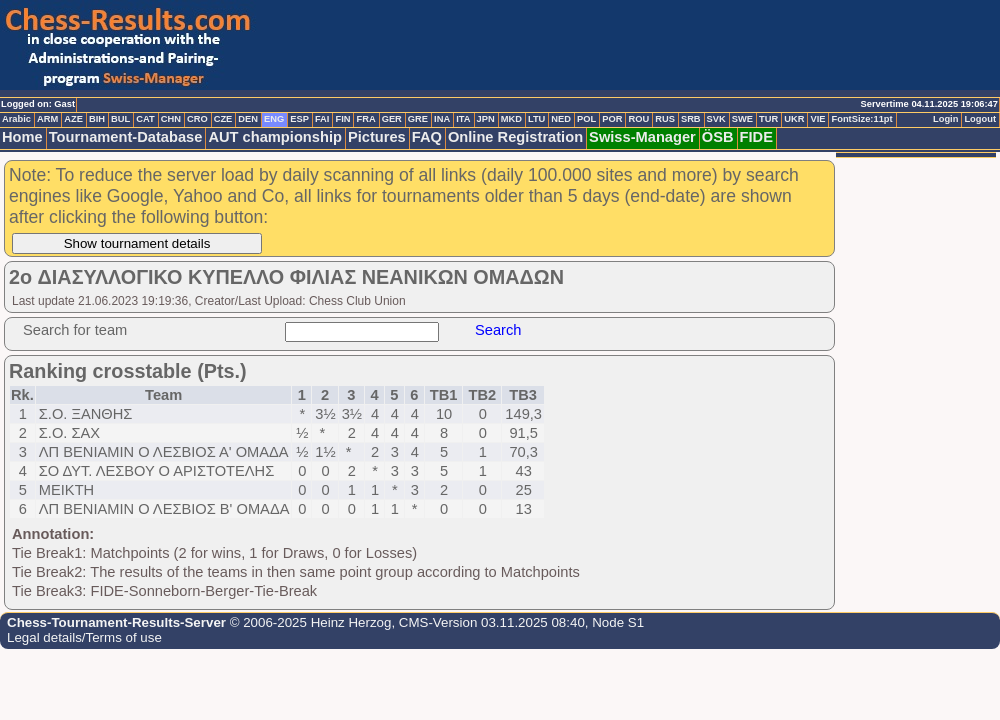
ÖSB (718, 137)
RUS (665, 119)
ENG (274, 119)
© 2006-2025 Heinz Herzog (308, 622)
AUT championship (275, 137)
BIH (97, 119)
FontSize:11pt (861, 119)
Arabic (16, 119)
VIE (817, 119)
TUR (768, 119)
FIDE (756, 137)
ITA (463, 119)
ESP (299, 119)
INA (442, 119)
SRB (691, 119)
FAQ (427, 137)
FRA (365, 119)
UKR (794, 119)
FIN (342, 119)
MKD (511, 119)
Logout (980, 119)
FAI (322, 119)
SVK (716, 119)
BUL (120, 119)
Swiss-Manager (642, 137)
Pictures (377, 137)
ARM (47, 119)
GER (392, 119)
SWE (742, 119)
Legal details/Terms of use (84, 637)
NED (561, 119)
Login (945, 119)
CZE (223, 119)
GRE (418, 119)
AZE (73, 119)
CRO (197, 119)
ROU (638, 119)
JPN (486, 119)
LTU (536, 119)
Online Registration (515, 137)
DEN (248, 119)
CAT (145, 119)
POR (612, 119)
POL (586, 119)
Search (498, 330)
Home (22, 137)
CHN (171, 119)
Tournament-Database (126, 137)
